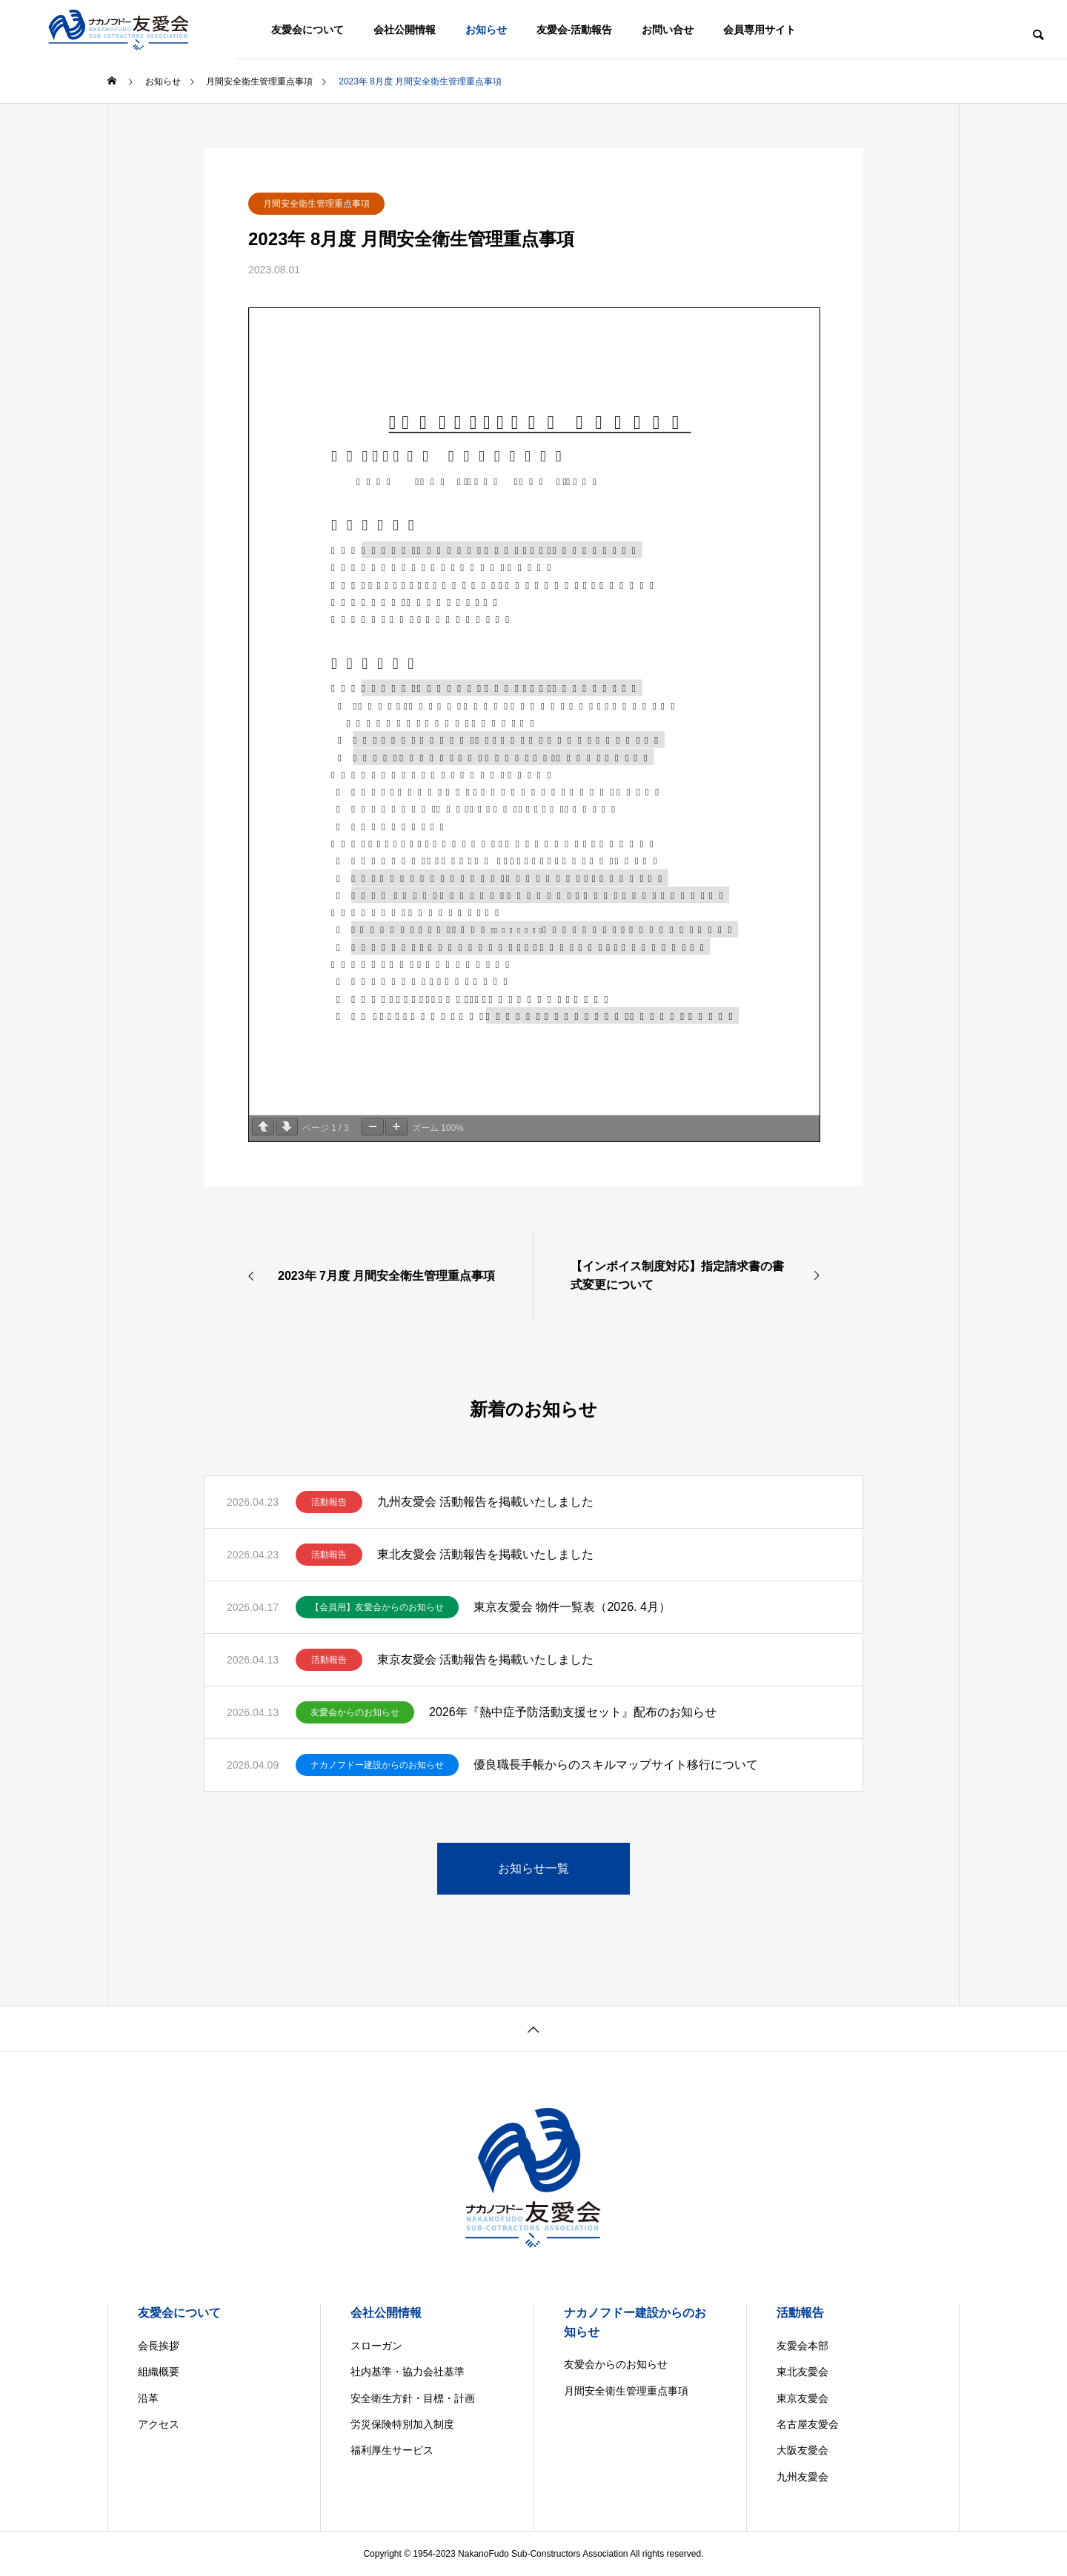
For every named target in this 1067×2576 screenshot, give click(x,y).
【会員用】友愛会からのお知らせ (377, 1607)
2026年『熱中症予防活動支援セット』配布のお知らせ (573, 1712)
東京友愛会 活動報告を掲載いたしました (485, 1659)
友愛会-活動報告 (574, 30)
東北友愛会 (802, 2372)
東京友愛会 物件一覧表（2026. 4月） (572, 1607)
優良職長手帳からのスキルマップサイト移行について (615, 1764)
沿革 (148, 2398)
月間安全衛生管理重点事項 (316, 203)
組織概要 (158, 2372)
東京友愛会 (802, 2398)
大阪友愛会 (802, 2450)
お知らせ (486, 30)
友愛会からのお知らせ (354, 1712)
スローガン (376, 2346)
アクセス (158, 2424)
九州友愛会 (802, 2477)
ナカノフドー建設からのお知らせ (377, 1765)
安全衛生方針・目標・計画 (412, 2398)
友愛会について (307, 30)
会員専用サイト (759, 30)
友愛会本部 (802, 2346)
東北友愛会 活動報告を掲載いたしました (485, 1554)
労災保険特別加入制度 (402, 2424)
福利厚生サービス (391, 2450)
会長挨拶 (158, 2346)
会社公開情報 (404, 30)
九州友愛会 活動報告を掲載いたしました (485, 1501)
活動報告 (329, 1502)
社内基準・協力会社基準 (407, 2372)
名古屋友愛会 (808, 2424)
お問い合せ (668, 30)
